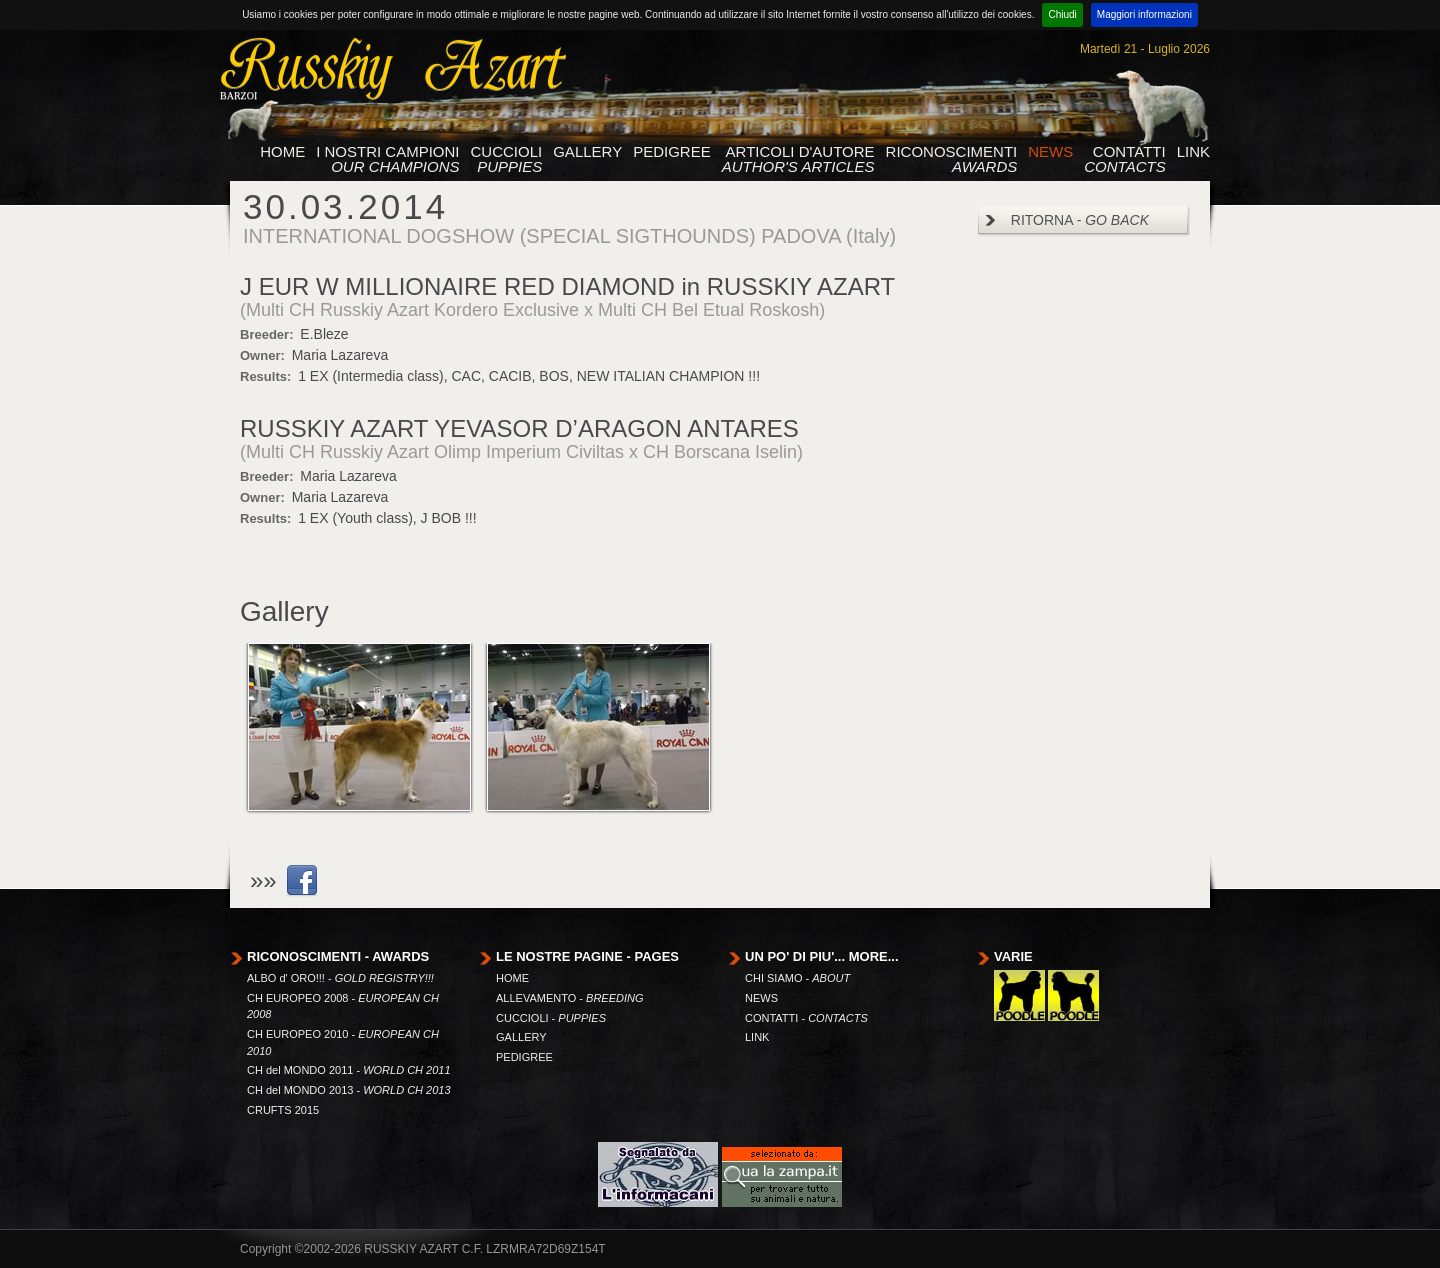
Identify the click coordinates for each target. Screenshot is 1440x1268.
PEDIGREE (672, 152)
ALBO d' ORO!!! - (340, 978)
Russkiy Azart (390, 69)
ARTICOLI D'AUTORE (798, 159)
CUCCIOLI (507, 159)
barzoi (238, 94)
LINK (1193, 152)
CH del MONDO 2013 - (349, 1090)
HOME (282, 152)
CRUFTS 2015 (283, 1110)
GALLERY (587, 152)
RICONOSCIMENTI (952, 159)
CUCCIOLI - (551, 1018)
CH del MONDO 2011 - (349, 1070)
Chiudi (1062, 14)
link (302, 881)
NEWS (1050, 152)
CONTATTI (1124, 159)
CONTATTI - (806, 1018)
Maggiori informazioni (1144, 14)
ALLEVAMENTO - (570, 998)
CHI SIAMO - (797, 978)
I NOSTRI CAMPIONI (387, 159)
